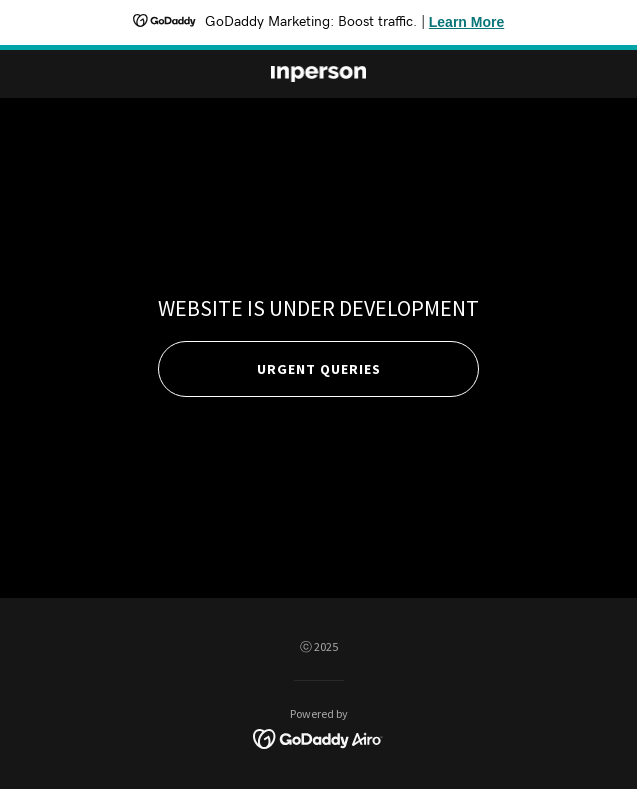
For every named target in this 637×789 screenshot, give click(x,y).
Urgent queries (319, 369)
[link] (319, 74)
